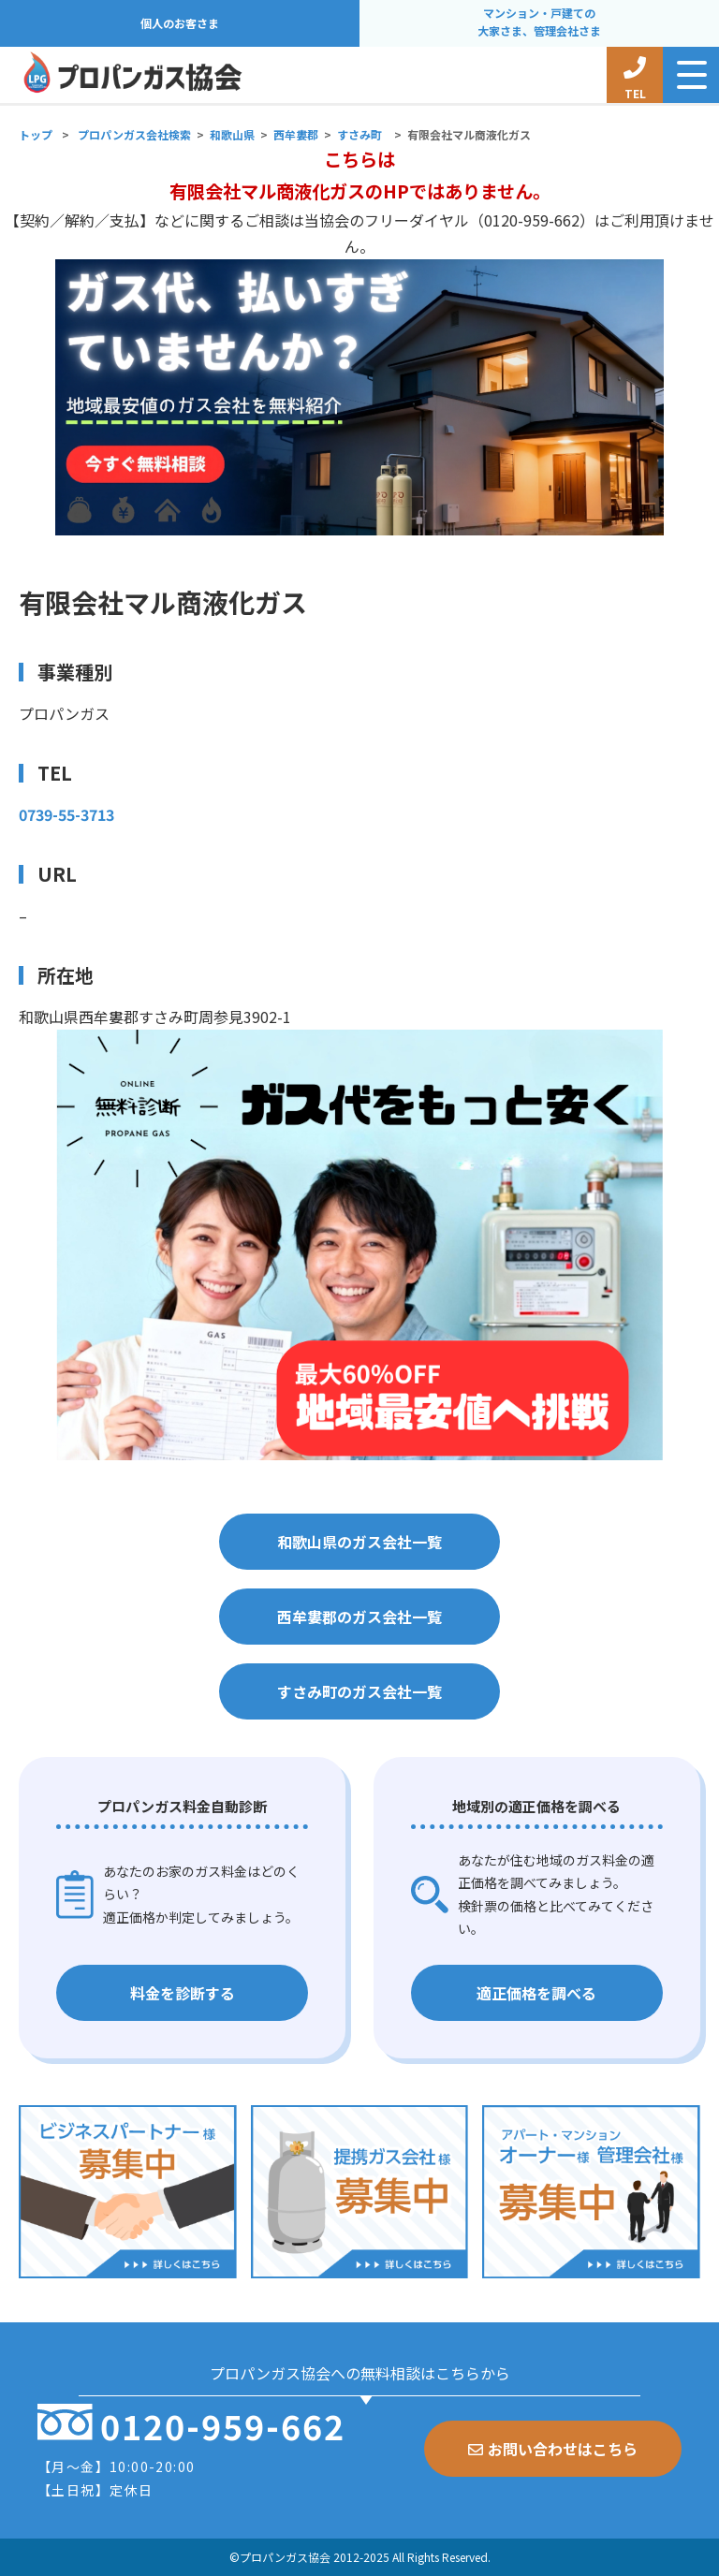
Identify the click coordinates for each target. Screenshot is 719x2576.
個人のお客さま (179, 23)
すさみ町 (359, 134)
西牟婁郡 (295, 134)
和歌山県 (232, 134)
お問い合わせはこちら (553, 2448)
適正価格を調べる (536, 1993)
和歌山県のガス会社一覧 (359, 1541)
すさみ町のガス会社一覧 (359, 1691)
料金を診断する (182, 1993)
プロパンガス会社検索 (134, 134)
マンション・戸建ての (539, 23)
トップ (35, 134)
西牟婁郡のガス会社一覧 (359, 1616)
